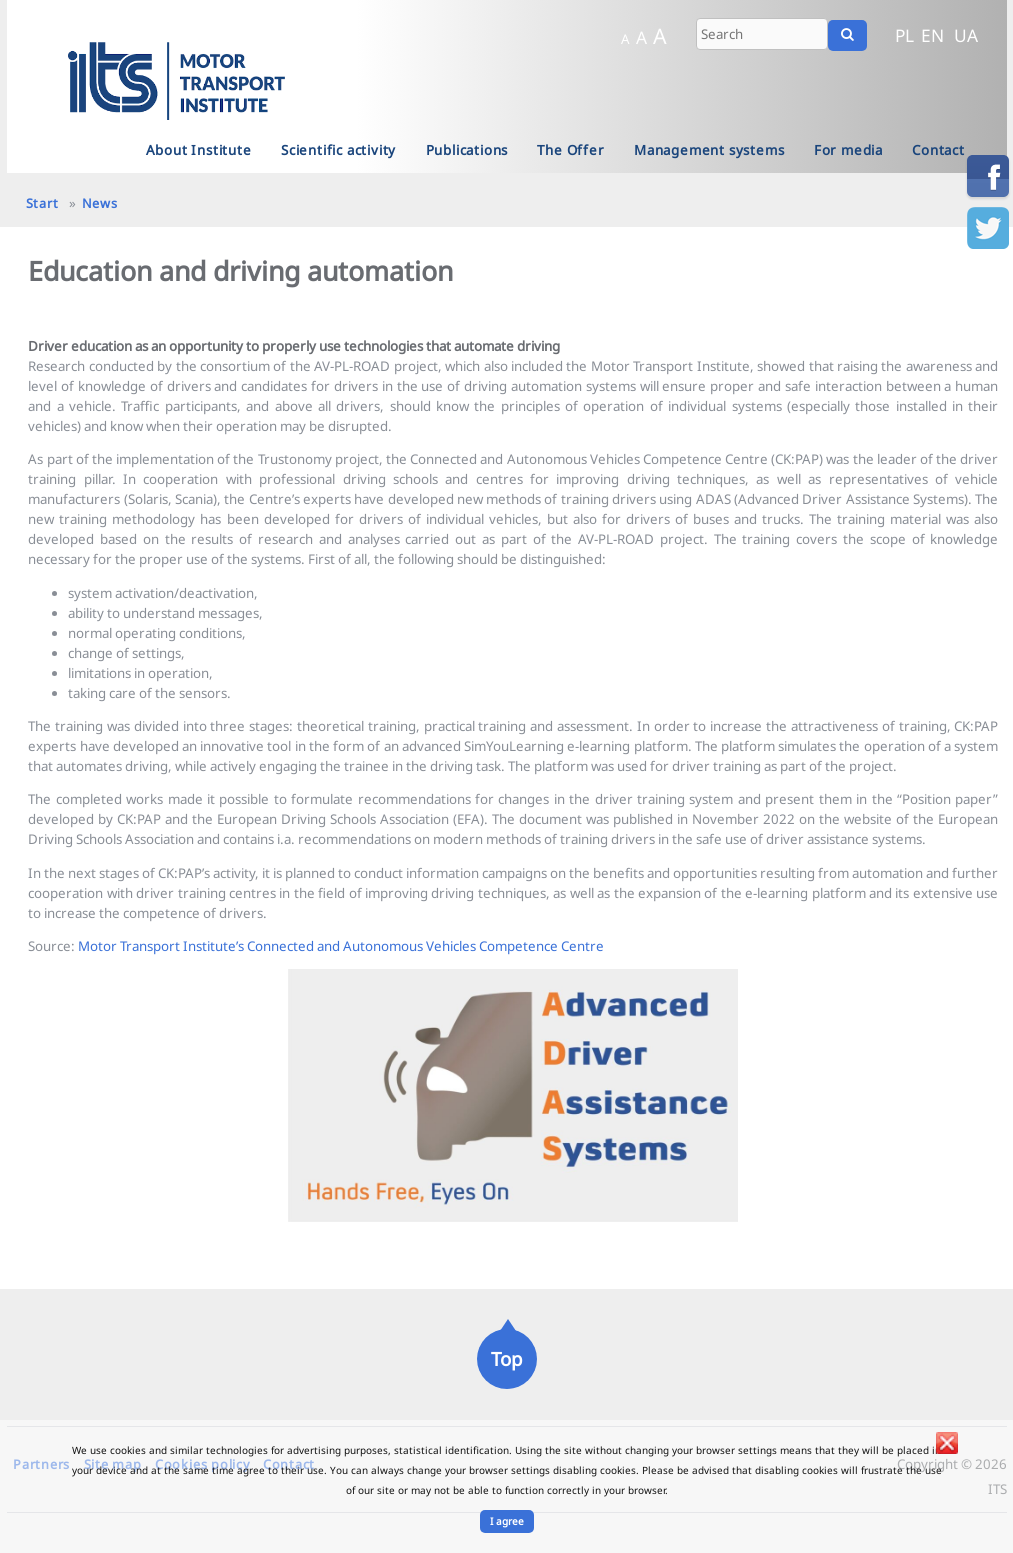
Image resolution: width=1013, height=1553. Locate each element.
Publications (467, 150)
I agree (507, 1521)
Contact (938, 150)
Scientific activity (338, 150)
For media (848, 150)
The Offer (570, 150)
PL (904, 35)
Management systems (709, 150)
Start (42, 203)
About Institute (199, 150)
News (100, 203)
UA (966, 35)
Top (506, 1358)
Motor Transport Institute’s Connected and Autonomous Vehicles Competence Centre (341, 946)
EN (932, 35)
